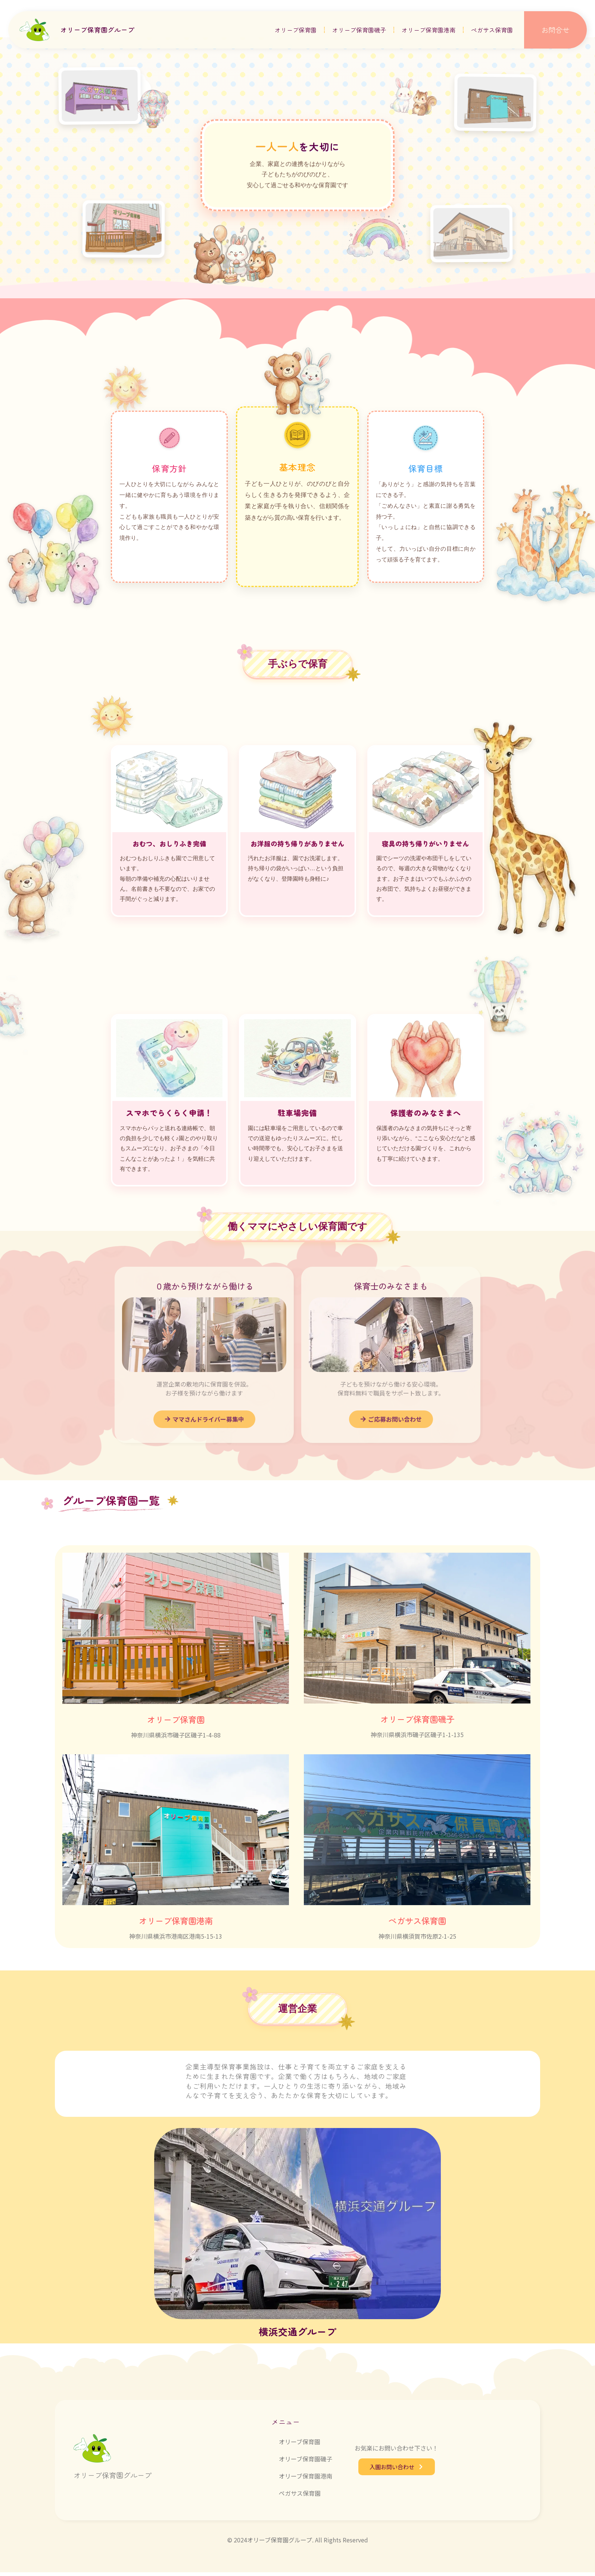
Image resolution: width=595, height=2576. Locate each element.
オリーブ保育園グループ (97, 29)
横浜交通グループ (297, 2335)
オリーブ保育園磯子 (359, 29)
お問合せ (555, 30)
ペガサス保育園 (492, 29)
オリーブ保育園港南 (428, 29)
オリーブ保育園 (296, 29)
